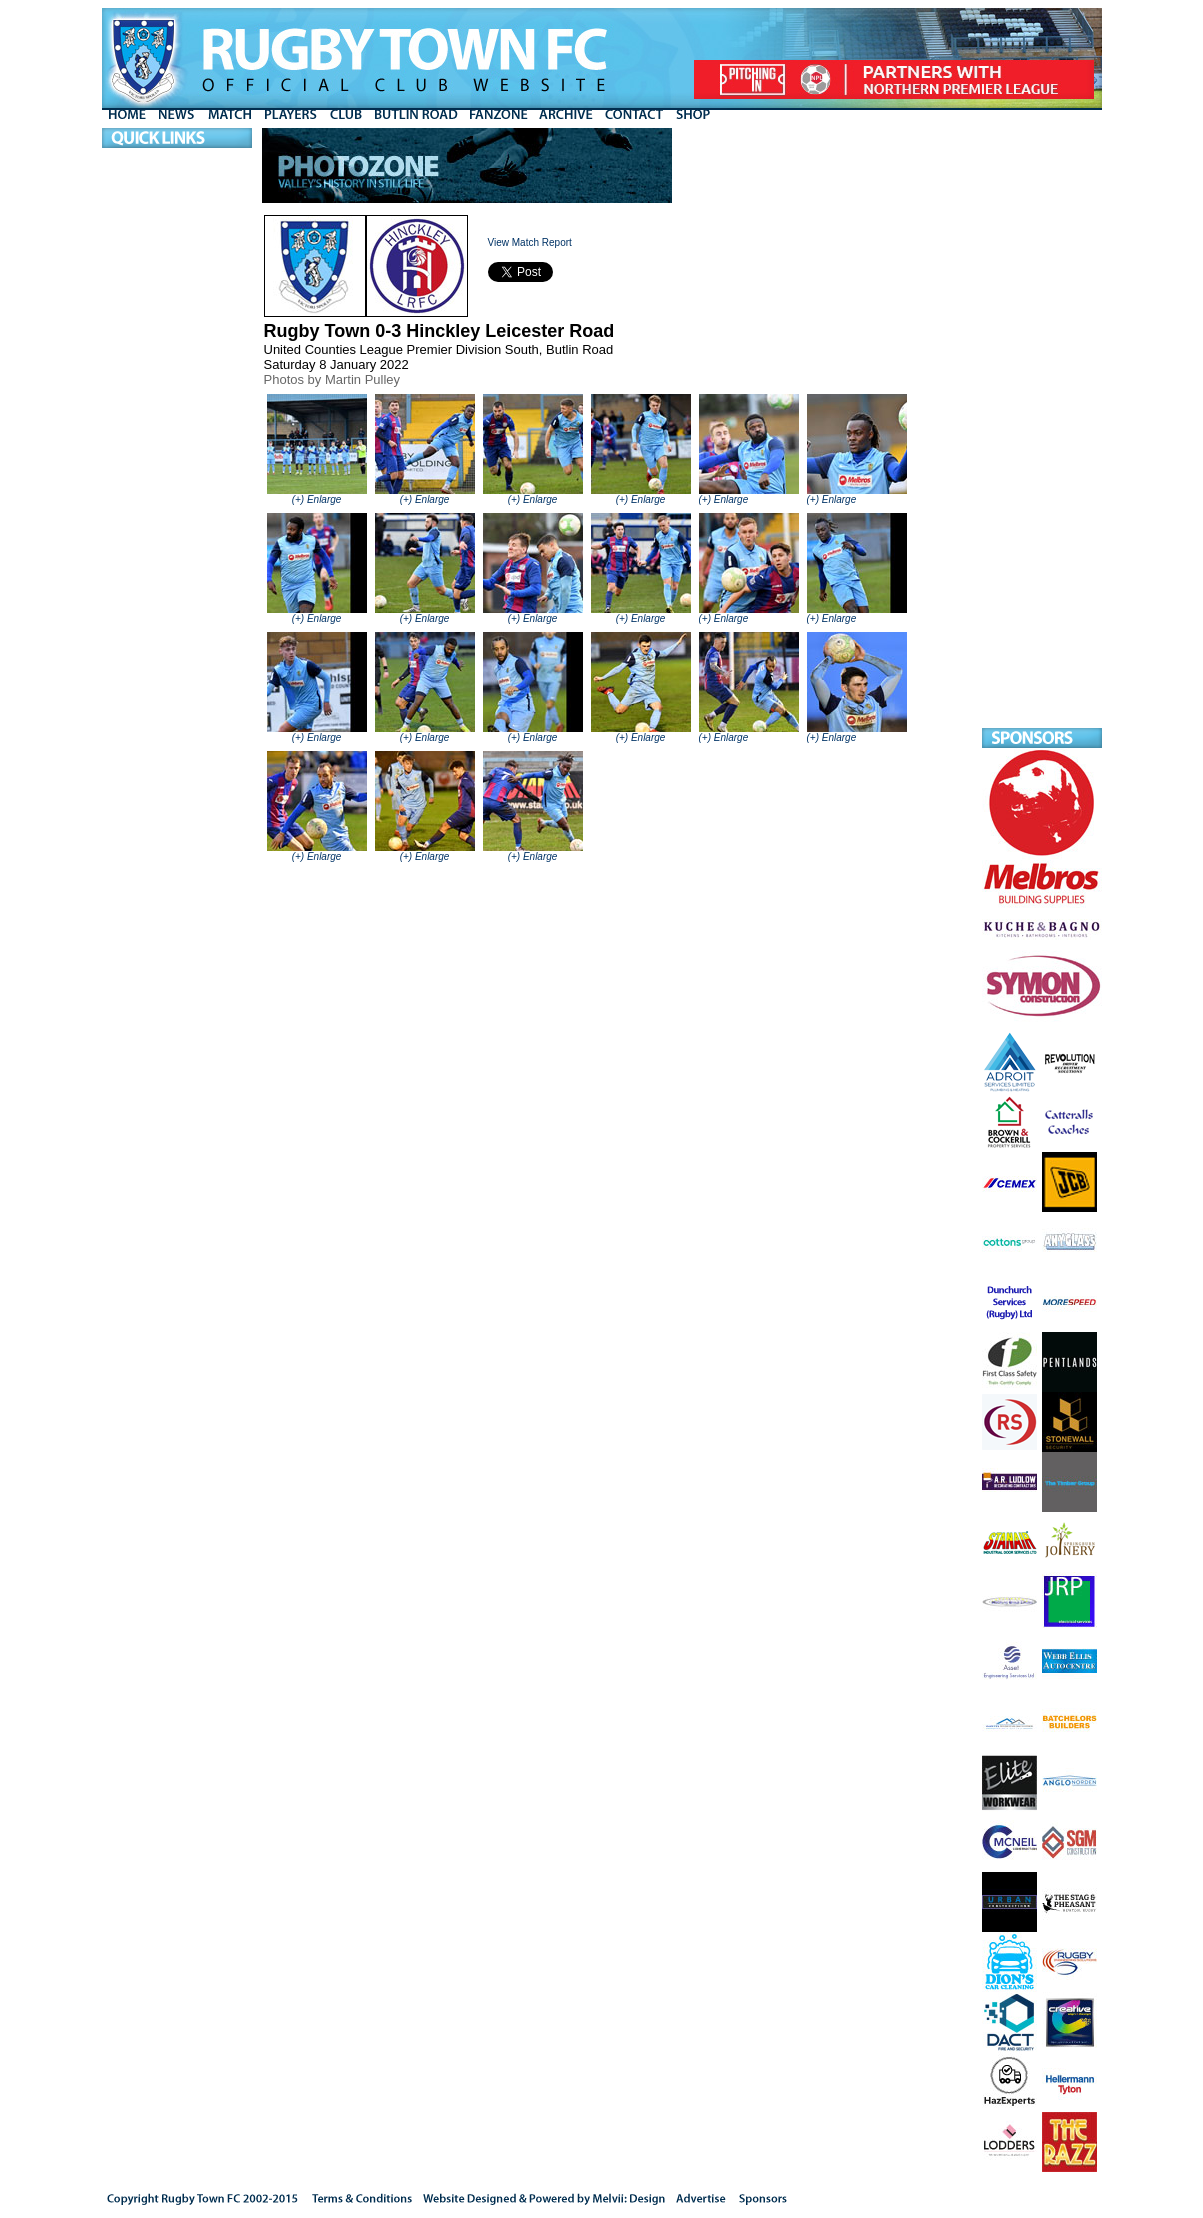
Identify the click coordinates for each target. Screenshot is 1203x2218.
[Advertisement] (1042, 428)
